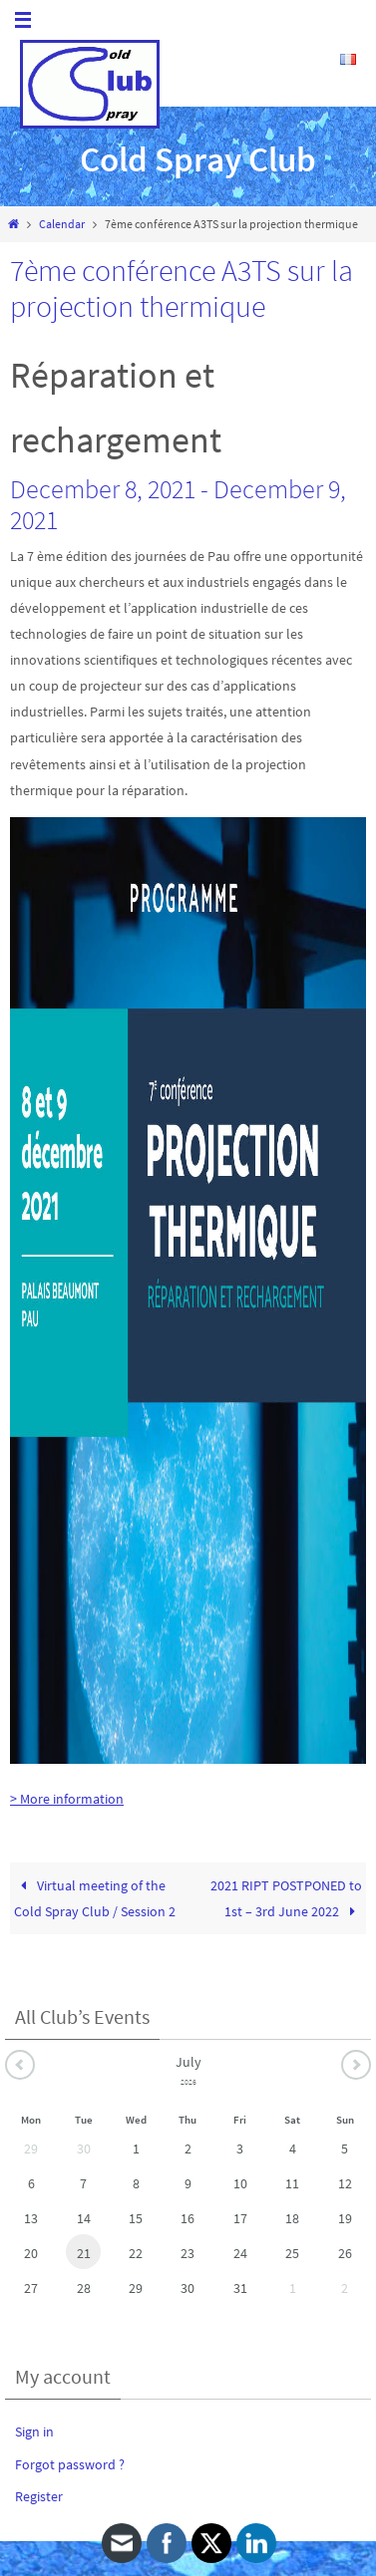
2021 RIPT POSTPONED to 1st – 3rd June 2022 (286, 1898)
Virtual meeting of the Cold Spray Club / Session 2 (95, 1898)
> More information (67, 1799)
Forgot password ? (70, 2464)
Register (39, 2496)
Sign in (34, 2431)
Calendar (62, 224)
